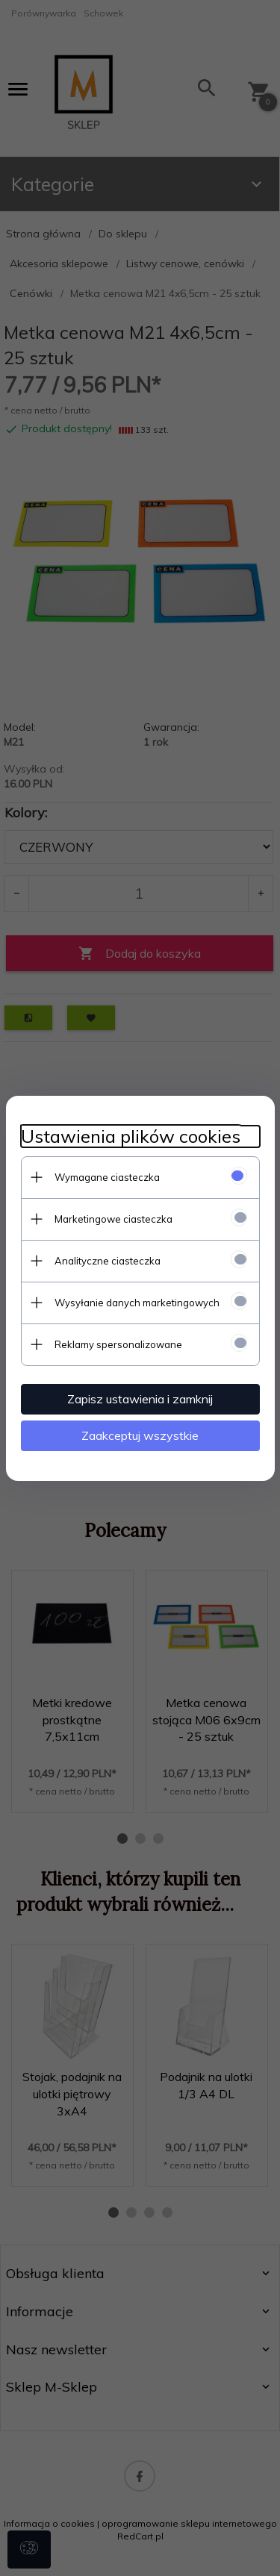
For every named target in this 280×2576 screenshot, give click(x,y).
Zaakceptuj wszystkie (140, 1435)
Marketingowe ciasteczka (113, 1219)
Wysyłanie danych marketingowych (137, 1303)
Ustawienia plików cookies (130, 1136)
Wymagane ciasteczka (107, 1177)
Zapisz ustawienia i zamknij (140, 1398)
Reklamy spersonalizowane (118, 1344)
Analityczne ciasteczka (108, 1261)
